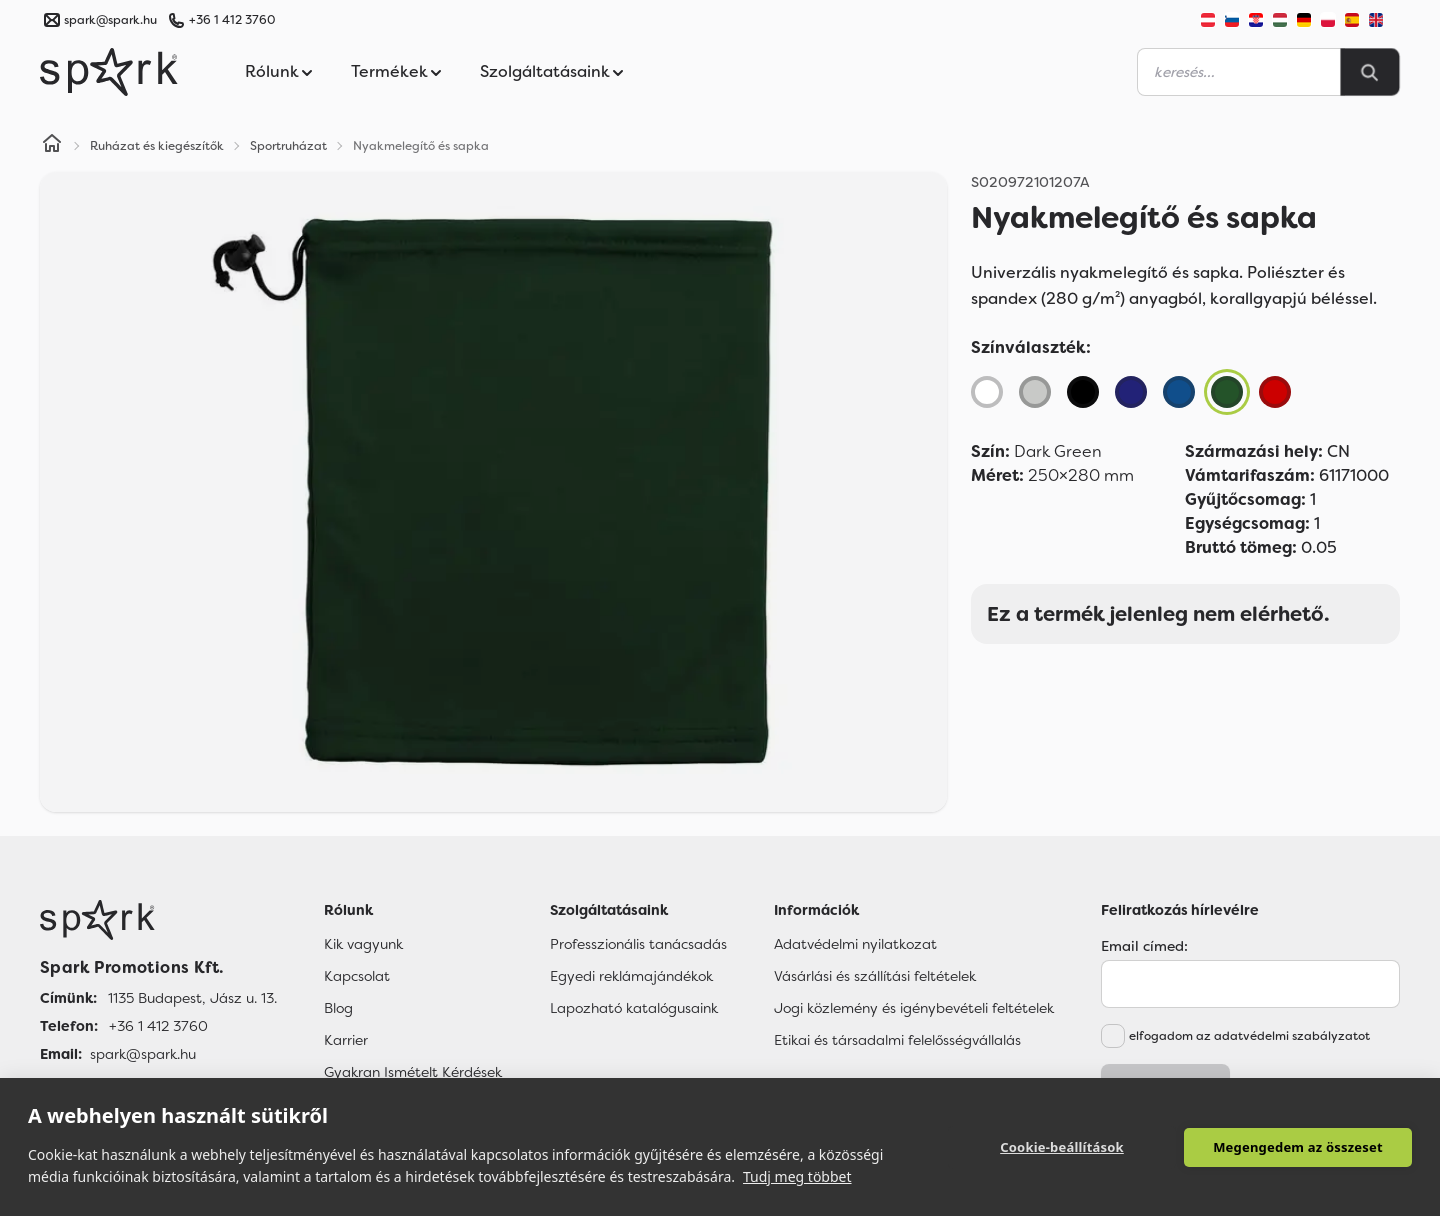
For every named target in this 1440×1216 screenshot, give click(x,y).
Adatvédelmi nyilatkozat (855, 944)
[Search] (1370, 72)
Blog (338, 1008)
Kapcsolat (357, 976)
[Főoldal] (158, 920)
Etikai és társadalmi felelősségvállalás (897, 1040)
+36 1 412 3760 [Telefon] (158, 1026)
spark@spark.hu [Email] (143, 1054)
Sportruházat (288, 146)
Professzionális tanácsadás (638, 944)
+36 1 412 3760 (232, 20)
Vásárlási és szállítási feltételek (875, 976)
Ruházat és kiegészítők (157, 146)
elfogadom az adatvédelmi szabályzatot (1249, 1036)
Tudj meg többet (797, 1176)
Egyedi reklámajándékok (631, 976)
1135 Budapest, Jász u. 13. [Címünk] (192, 998)
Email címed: (1144, 946)
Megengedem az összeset (1298, 1147)
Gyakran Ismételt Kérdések (413, 1072)
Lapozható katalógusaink (634, 1008)
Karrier (346, 1040)
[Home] (52, 146)
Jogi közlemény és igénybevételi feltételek (914, 1008)
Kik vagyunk (363, 944)
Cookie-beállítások (1062, 1147)
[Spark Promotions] (109, 72)
